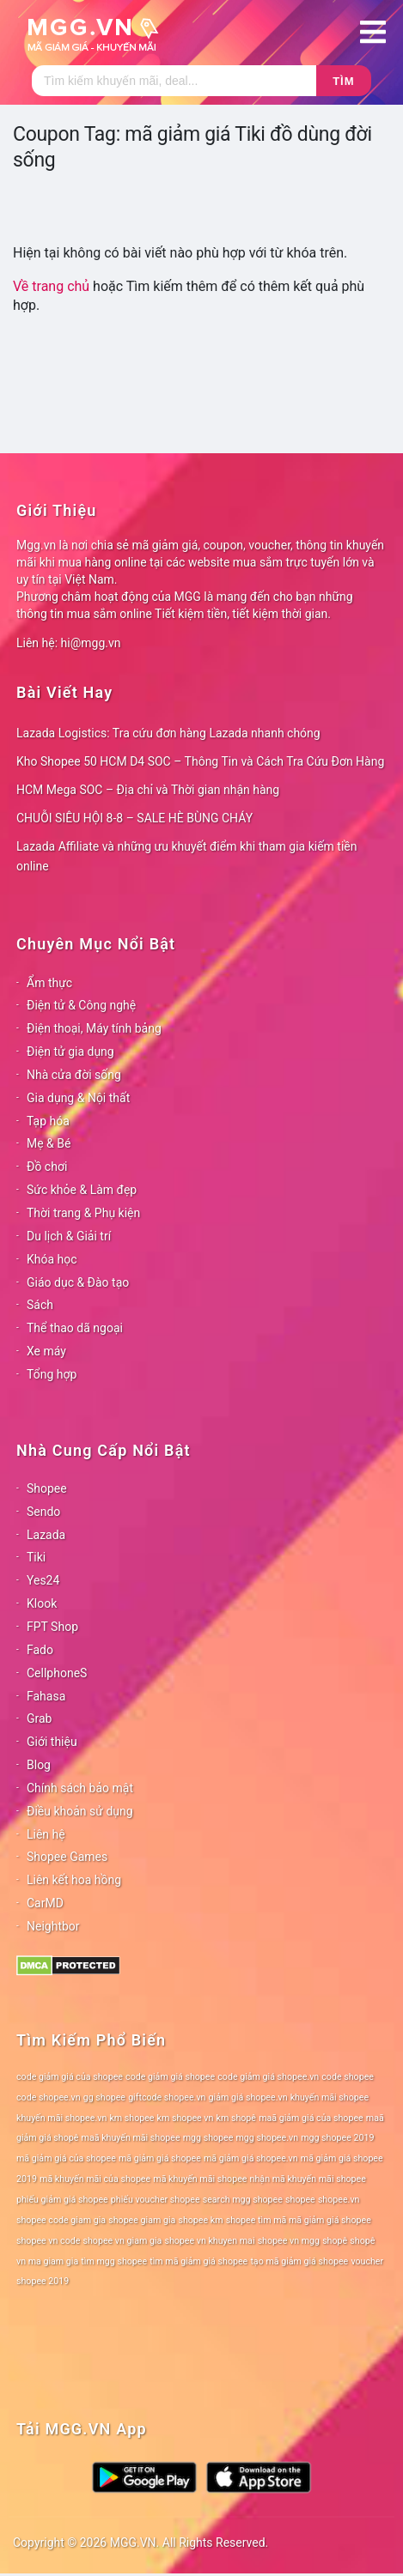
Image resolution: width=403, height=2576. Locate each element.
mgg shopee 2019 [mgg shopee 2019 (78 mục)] (337, 2137)
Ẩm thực (49, 983)
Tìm (343, 81)
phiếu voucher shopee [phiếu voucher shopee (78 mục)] (155, 2199)
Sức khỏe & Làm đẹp (82, 1190)
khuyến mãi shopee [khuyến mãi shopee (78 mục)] (329, 2097)
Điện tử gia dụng (70, 1051)
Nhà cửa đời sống (74, 1075)
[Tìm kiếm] (174, 80)
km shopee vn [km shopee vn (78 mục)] (185, 2118)
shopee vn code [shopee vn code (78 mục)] (48, 2240)
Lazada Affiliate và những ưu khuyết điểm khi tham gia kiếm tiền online (186, 856)
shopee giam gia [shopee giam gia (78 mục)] (141, 2220)
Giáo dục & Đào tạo (78, 1282)
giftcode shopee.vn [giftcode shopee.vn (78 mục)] (166, 2097)
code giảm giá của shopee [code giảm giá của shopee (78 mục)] (69, 2076)
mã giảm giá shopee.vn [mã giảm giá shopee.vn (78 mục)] (251, 2158)
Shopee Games (67, 1857)
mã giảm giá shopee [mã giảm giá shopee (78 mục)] (160, 2158)
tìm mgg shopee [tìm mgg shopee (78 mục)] (114, 2261)
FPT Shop (52, 1626)
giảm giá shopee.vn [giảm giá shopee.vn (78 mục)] (248, 2097)
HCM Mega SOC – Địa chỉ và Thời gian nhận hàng (147, 790)
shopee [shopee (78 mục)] (300, 2199)
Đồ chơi (47, 1166)
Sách (40, 1305)
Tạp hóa (48, 1121)
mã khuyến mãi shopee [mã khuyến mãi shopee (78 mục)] (200, 2179)
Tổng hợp (51, 1374)
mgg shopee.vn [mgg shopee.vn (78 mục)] (266, 2137)
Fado (40, 1650)
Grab (39, 1718)
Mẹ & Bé (48, 1143)
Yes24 (43, 1580)
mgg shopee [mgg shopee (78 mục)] (208, 2137)
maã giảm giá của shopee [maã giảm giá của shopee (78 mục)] (311, 2118)
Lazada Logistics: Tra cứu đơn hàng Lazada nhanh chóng (168, 733)
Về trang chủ (51, 286)
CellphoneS (57, 1673)
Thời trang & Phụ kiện (83, 1213)
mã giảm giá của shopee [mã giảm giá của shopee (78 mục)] (66, 2158)
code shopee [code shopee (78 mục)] (347, 2076)
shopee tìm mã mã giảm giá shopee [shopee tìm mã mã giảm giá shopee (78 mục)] (298, 2220)
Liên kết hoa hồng (74, 1880)
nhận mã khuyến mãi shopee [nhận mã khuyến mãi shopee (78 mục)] (308, 2179)
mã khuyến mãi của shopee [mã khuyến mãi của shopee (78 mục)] (95, 2179)
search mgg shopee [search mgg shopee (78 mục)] (243, 2199)
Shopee (47, 1488)
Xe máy (46, 1351)
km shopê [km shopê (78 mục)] (236, 2118)
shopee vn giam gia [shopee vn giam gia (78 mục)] (122, 2240)
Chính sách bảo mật (80, 1788)
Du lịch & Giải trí (69, 1236)
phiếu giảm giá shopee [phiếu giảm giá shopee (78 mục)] (62, 2199)
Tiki (36, 1557)
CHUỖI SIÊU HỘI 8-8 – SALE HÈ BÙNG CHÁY (134, 818)
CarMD (45, 1903)
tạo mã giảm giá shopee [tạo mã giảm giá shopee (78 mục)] (299, 2261)
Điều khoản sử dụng (80, 1811)
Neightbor (53, 1926)
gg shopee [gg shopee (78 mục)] (104, 2097)
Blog (39, 1765)
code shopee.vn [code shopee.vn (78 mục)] (48, 2097)
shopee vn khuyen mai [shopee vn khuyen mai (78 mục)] (209, 2240)
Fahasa (46, 1696)
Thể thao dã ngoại (75, 1328)
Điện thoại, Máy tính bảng (94, 1028)
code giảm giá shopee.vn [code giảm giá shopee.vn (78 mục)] (268, 2076)
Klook (42, 1603)
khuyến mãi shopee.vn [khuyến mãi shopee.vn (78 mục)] (61, 2118)
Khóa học (52, 1259)
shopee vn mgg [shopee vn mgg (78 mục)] (289, 2240)
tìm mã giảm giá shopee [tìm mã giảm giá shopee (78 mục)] (198, 2261)
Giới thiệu (52, 1742)
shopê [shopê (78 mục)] (334, 2240)
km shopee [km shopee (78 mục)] (131, 2118)
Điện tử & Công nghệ (81, 1005)
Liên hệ (46, 1834)
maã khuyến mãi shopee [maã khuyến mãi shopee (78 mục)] (131, 2137)
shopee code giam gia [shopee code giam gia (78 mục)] (61, 2220)
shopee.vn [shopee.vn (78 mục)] (339, 2199)
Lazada (46, 1535)
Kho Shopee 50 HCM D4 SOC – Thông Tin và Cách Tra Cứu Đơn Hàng (200, 761)
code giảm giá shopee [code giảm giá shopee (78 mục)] (170, 2076)
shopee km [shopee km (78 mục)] (200, 2220)
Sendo (43, 1511)
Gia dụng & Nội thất (78, 1098)
